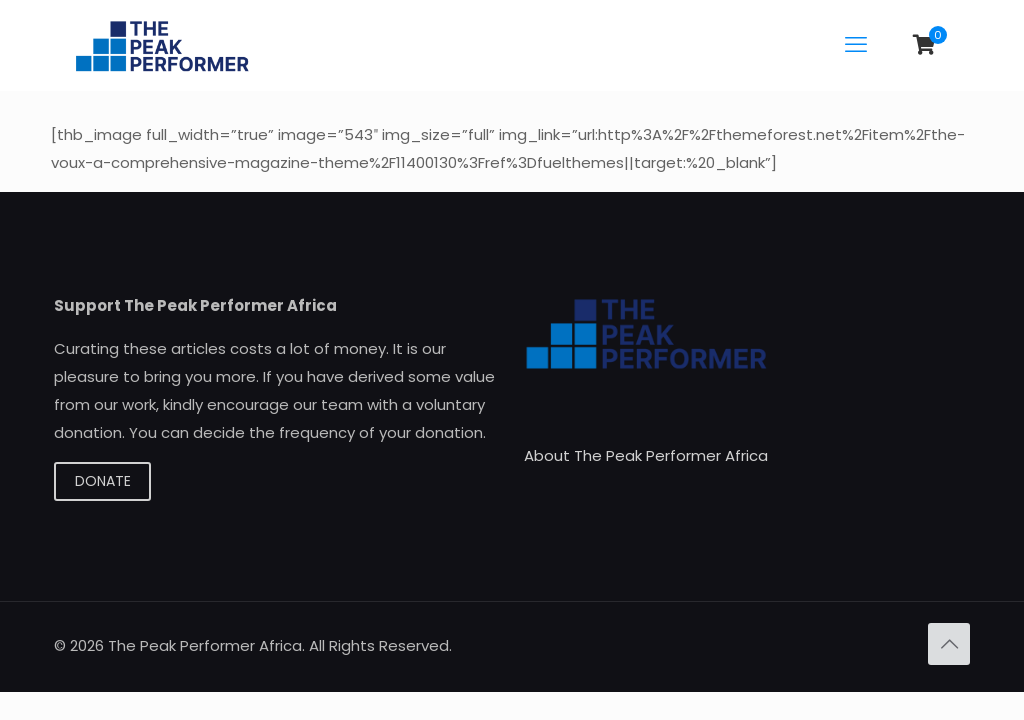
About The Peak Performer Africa (646, 455)
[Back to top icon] (949, 644)
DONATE (103, 481)
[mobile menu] (856, 45)
